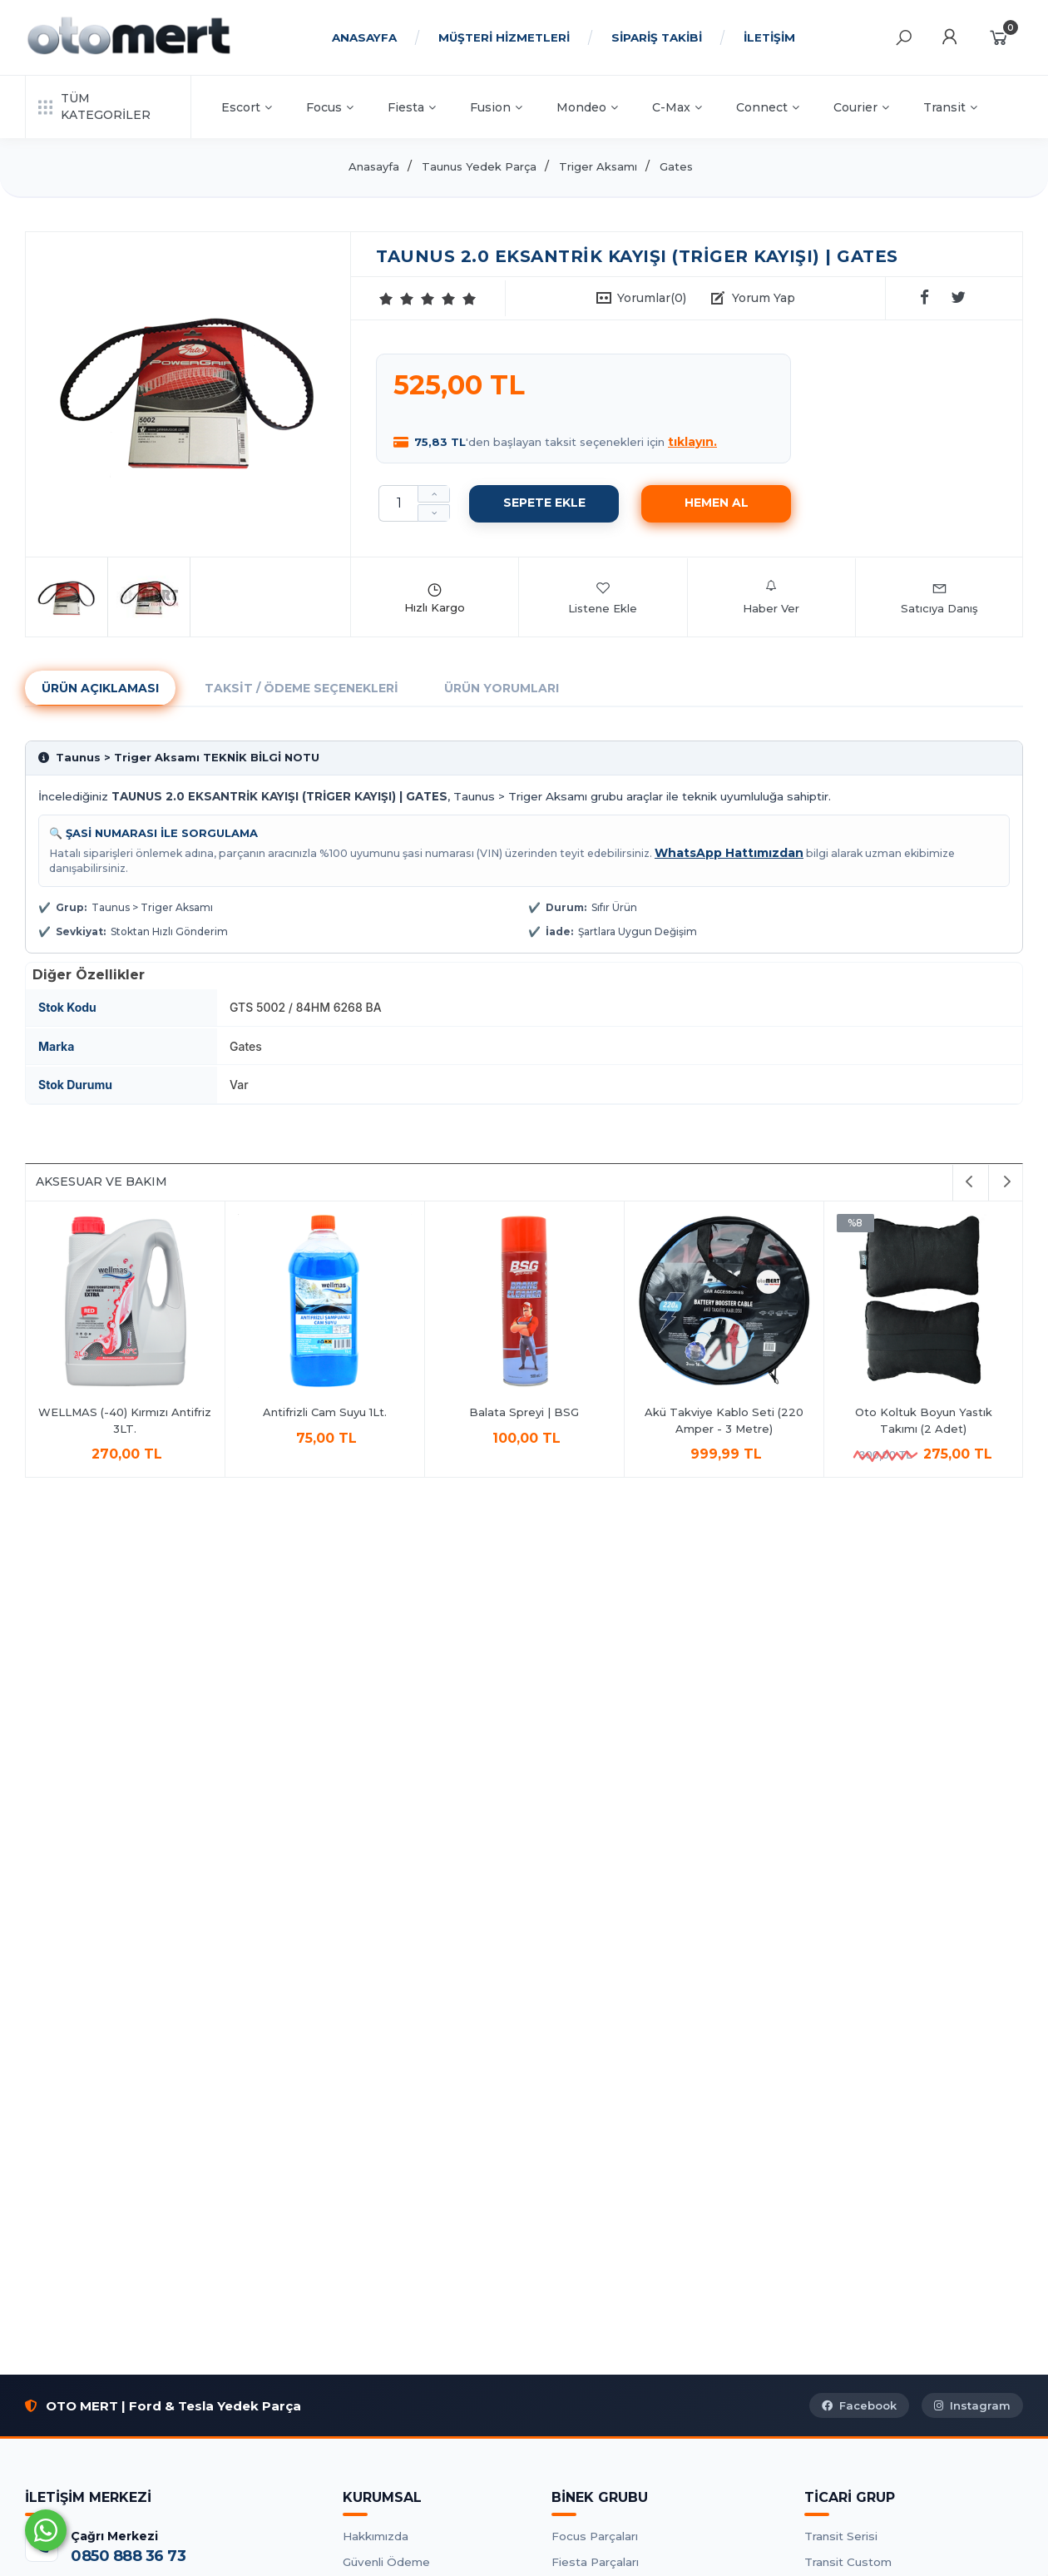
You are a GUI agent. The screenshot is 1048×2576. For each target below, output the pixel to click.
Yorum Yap (763, 297)
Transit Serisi (840, 2536)
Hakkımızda (375, 2536)
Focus (329, 107)
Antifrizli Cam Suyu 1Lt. (325, 1412)
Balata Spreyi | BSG (525, 1412)
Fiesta (412, 107)
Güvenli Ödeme (386, 2562)
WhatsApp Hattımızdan (729, 852)
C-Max (677, 107)
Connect (767, 107)
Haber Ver (771, 597)
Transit (950, 107)
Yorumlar (651, 297)
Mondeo (587, 107)
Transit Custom (848, 2562)
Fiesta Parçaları (595, 2562)
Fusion (496, 107)
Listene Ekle (602, 597)
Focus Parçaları (594, 2536)
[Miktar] (398, 503)
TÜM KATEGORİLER (94, 106)
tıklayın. (692, 441)
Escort (246, 107)
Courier (861, 107)
